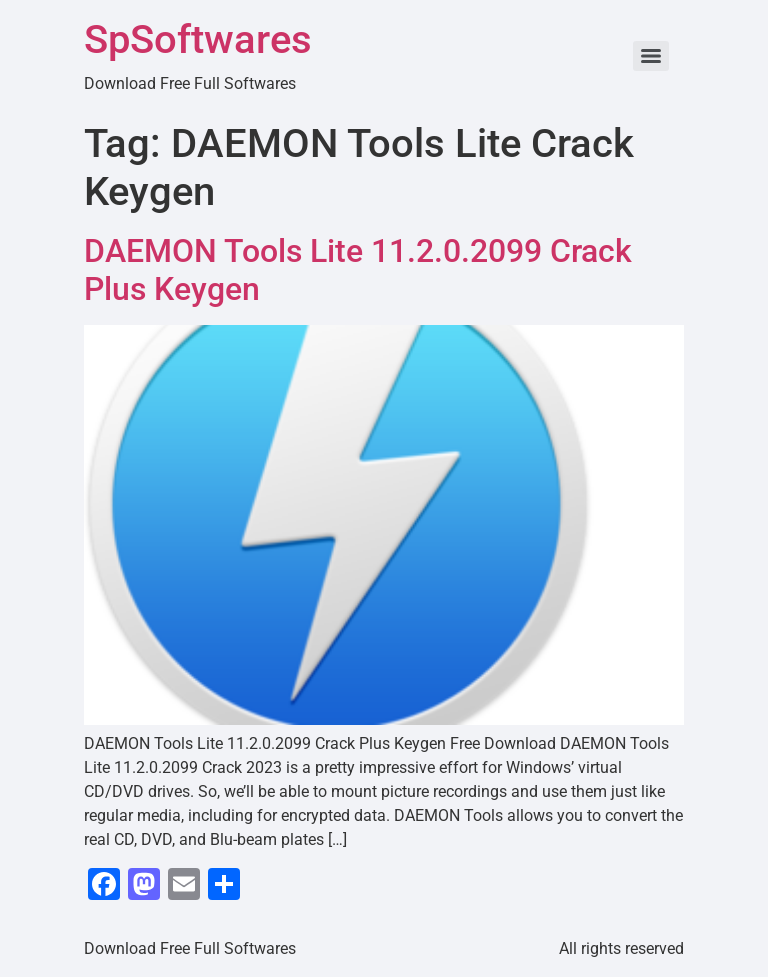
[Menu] (651, 56)
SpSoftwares (198, 39)
